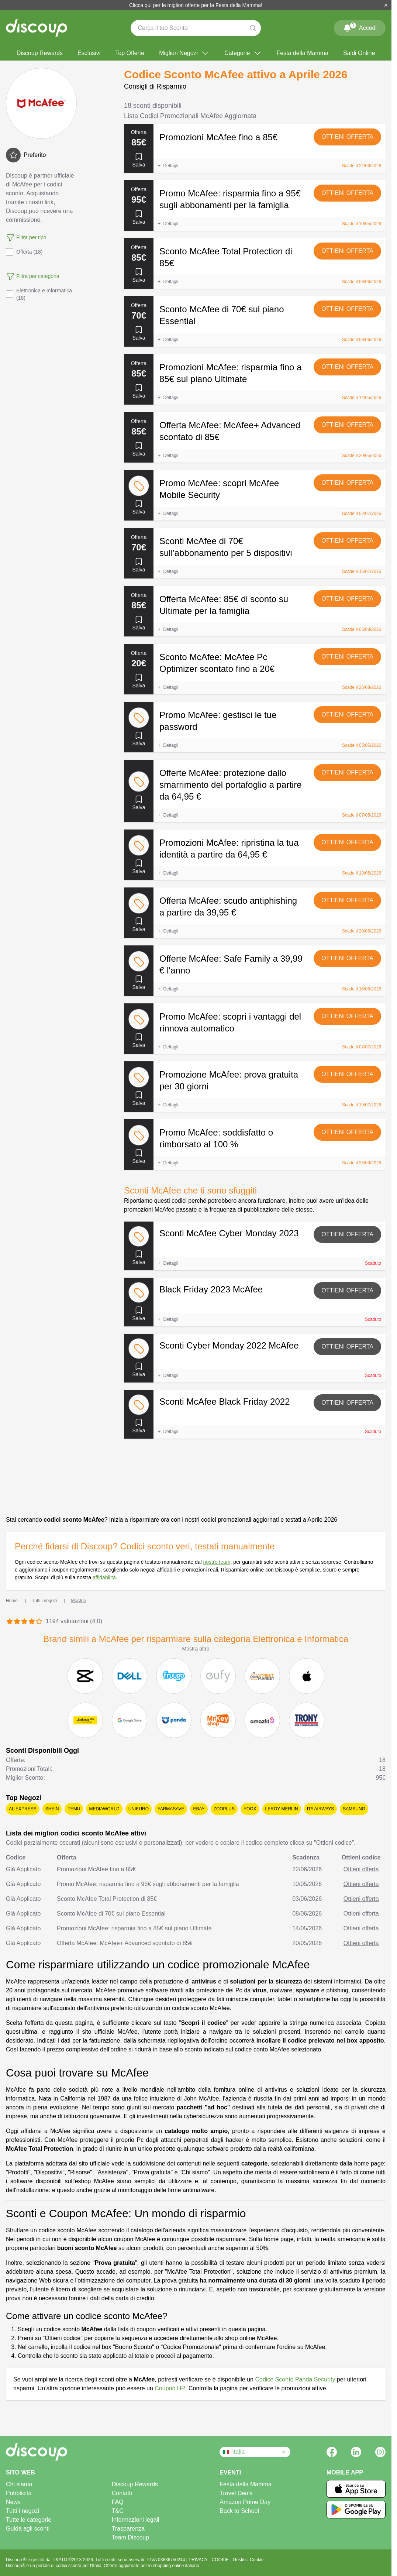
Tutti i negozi (22, 2511)
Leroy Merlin (281, 1808)
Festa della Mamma (303, 53)
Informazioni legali (135, 2520)
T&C (118, 2511)
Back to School (239, 2511)
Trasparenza (128, 2528)
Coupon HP (170, 2388)
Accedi (360, 26)
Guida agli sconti (27, 2528)
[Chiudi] (386, 5)
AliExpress (23, 1808)
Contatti (122, 2493)
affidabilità (104, 1577)
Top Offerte (129, 53)
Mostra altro (196, 1649)
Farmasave (171, 1808)
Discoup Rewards (40, 53)
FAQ (118, 2502)
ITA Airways (320, 1808)
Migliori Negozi (184, 53)
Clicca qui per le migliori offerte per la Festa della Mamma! (195, 5)
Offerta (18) (24, 251)
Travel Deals (236, 2493)
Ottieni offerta (347, 137)
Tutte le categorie (28, 2520)
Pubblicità (18, 2493)
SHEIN (52, 1808)
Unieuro (138, 1808)
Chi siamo (19, 2484)
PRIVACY (199, 2559)
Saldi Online (359, 53)
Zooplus (224, 1808)
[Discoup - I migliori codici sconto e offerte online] (36, 28)
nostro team (217, 1562)
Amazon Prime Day (245, 2502)
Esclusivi (88, 53)
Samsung (354, 1808)
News (13, 2502)
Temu (74, 1808)
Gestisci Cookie (248, 2559)
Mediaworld (104, 1808)
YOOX (250, 1808)
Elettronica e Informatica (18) (39, 294)
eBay (198, 1808)
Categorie (243, 53)
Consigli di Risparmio (155, 86)
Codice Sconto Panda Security (295, 2379)
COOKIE (221, 2559)
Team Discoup (130, 2537)
